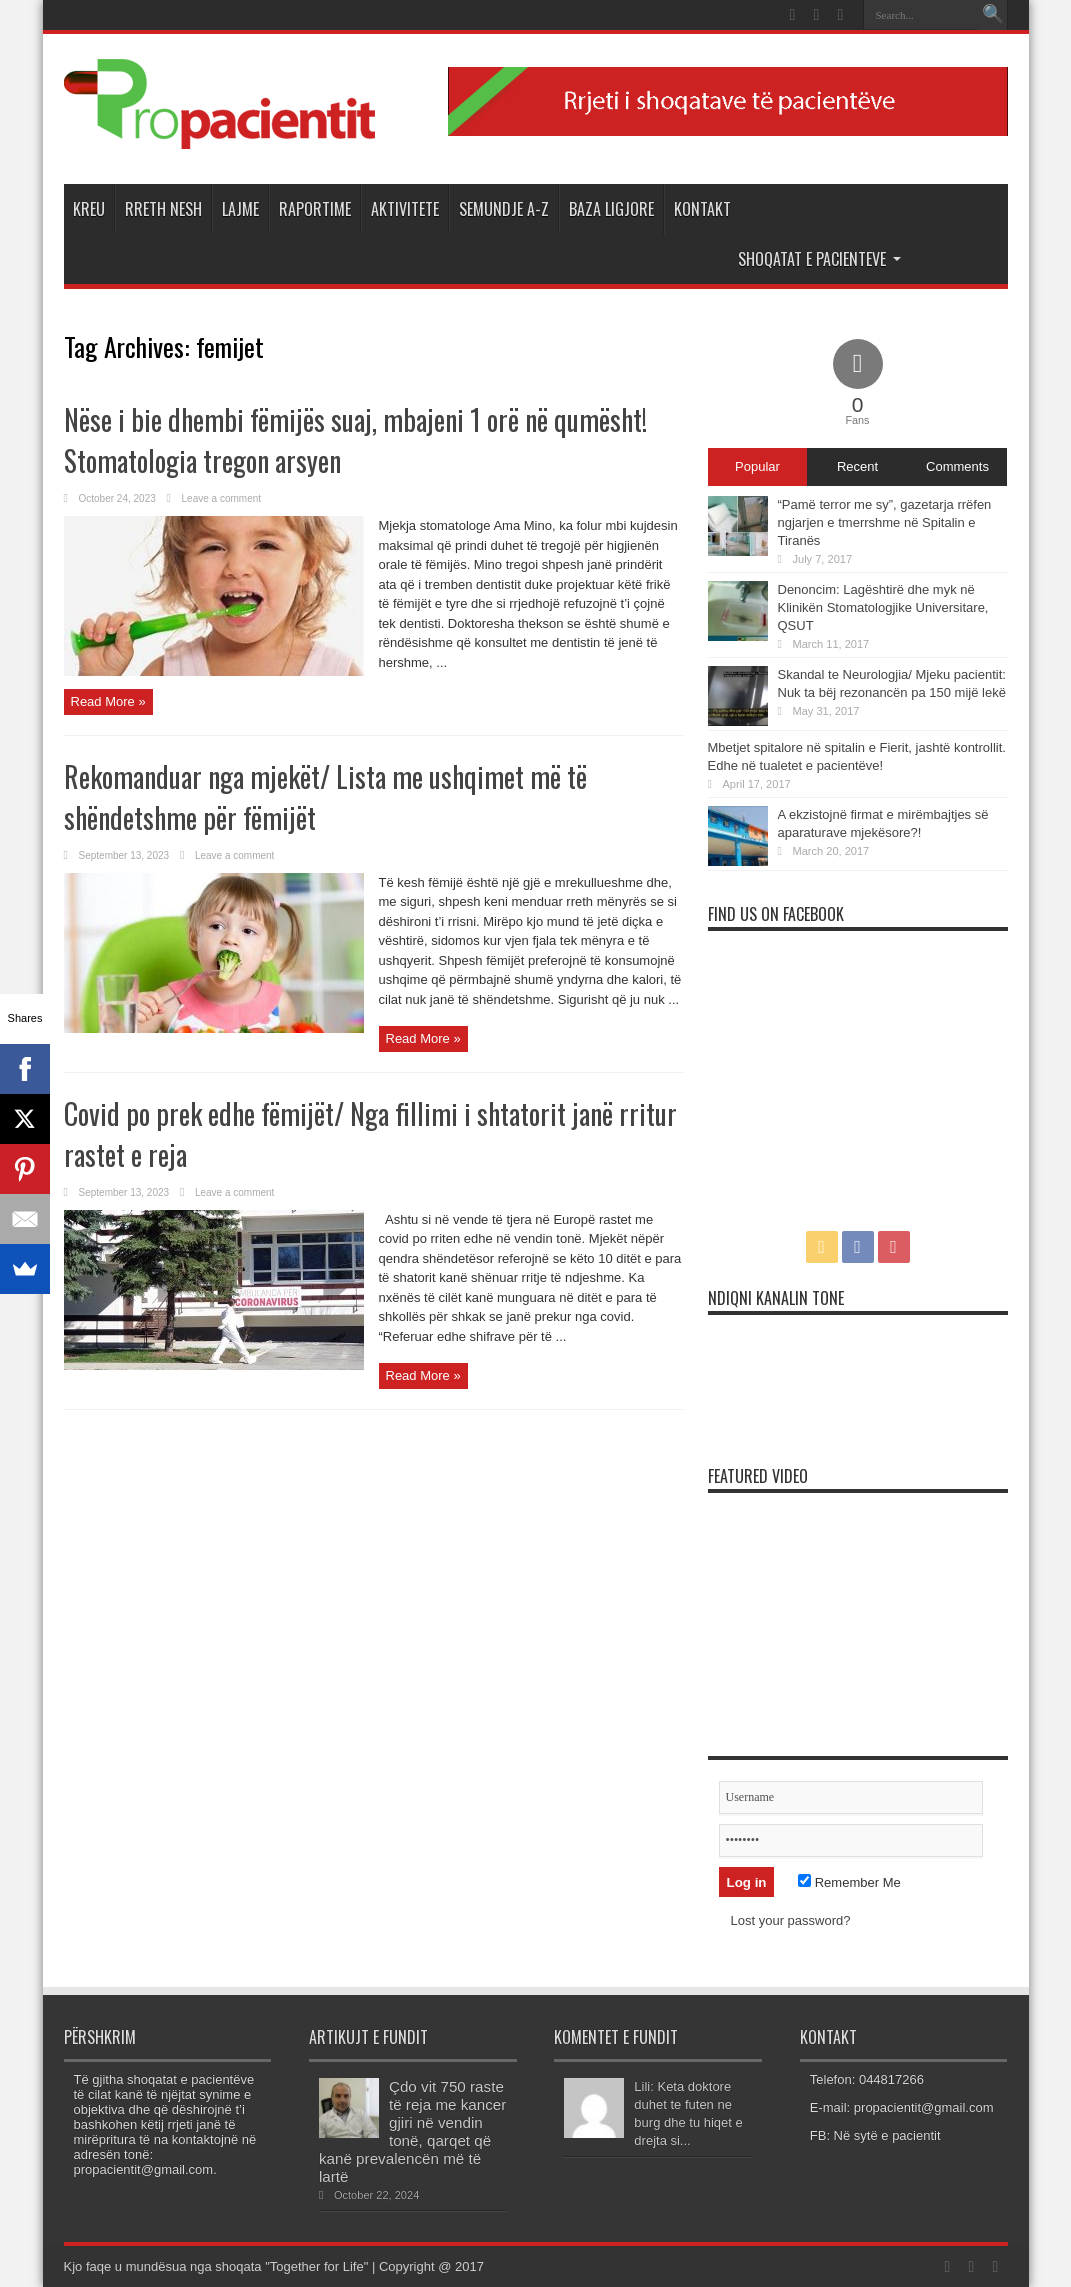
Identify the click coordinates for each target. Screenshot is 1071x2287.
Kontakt (702, 209)
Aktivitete (405, 209)
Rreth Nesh (163, 209)
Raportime (315, 209)
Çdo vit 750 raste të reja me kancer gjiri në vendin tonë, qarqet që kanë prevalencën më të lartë (412, 2131)
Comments (957, 466)
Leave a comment (222, 498)
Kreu (89, 209)
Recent (857, 466)
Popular (757, 466)
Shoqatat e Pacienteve (819, 259)
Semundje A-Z (504, 209)
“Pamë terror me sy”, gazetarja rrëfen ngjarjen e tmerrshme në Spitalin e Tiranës (885, 522)
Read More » (108, 701)
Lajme (240, 209)
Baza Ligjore (611, 209)
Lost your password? (791, 1920)
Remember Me (849, 1882)
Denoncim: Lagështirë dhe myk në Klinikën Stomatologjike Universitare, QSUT (883, 607)
